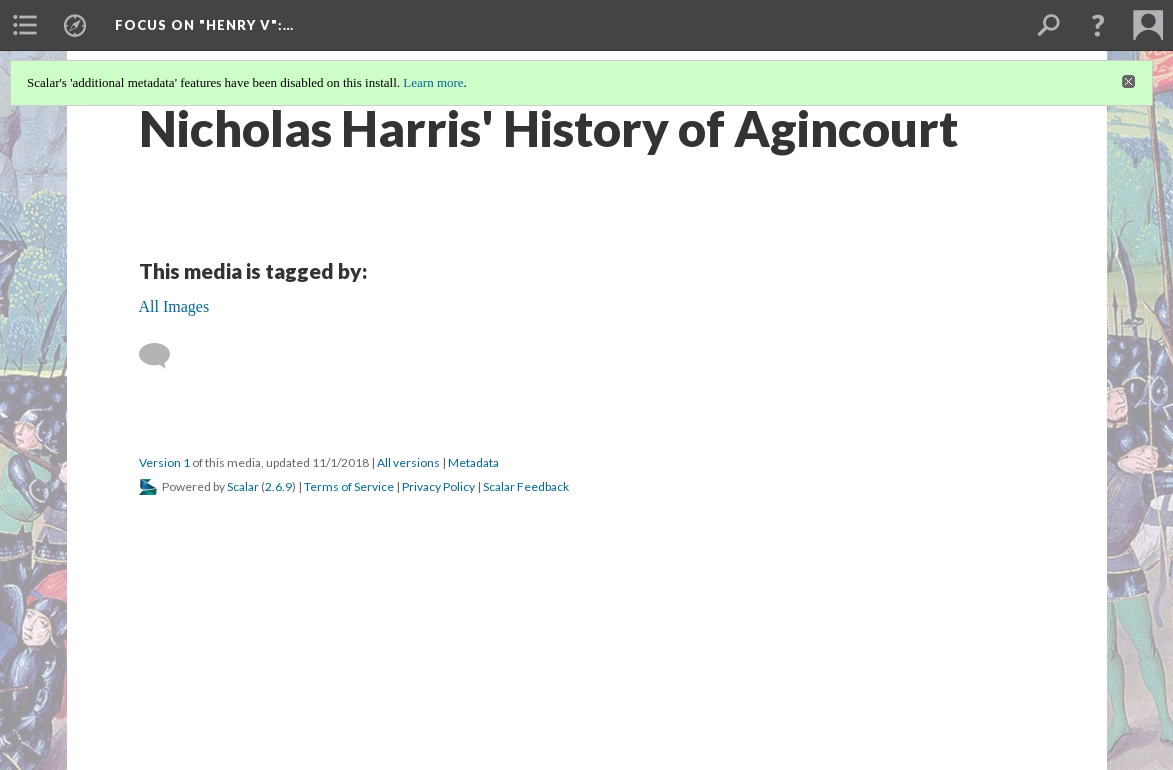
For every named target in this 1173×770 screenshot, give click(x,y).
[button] (1098, 25)
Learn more (433, 82)
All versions (408, 462)
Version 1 (164, 462)
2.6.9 (278, 486)
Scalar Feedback (526, 486)
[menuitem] (25, 25)
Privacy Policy (438, 486)
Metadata (473, 462)
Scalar (243, 486)
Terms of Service (349, 486)
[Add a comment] (163, 356)
